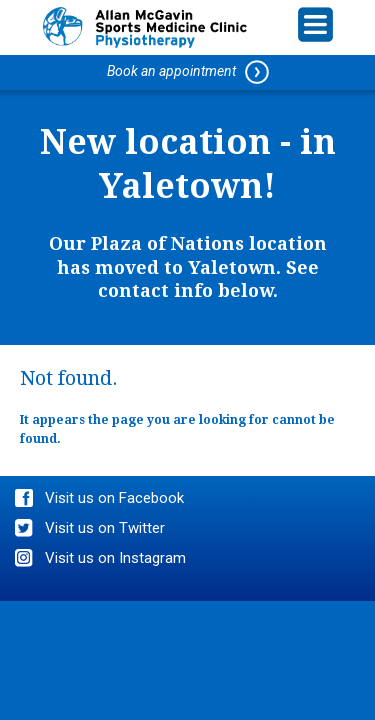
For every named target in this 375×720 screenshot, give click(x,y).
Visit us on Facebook (114, 498)
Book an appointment (188, 72)
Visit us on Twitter (105, 528)
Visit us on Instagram (115, 558)
